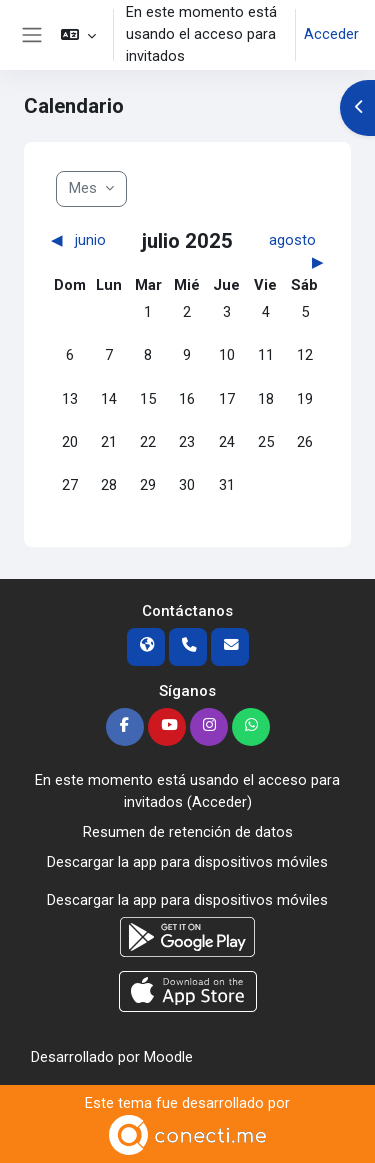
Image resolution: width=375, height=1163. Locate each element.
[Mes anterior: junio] (84, 241)
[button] (78, 35)
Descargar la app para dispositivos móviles (187, 862)
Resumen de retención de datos (188, 832)
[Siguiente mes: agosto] (290, 252)
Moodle (168, 1057)
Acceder (331, 34)
